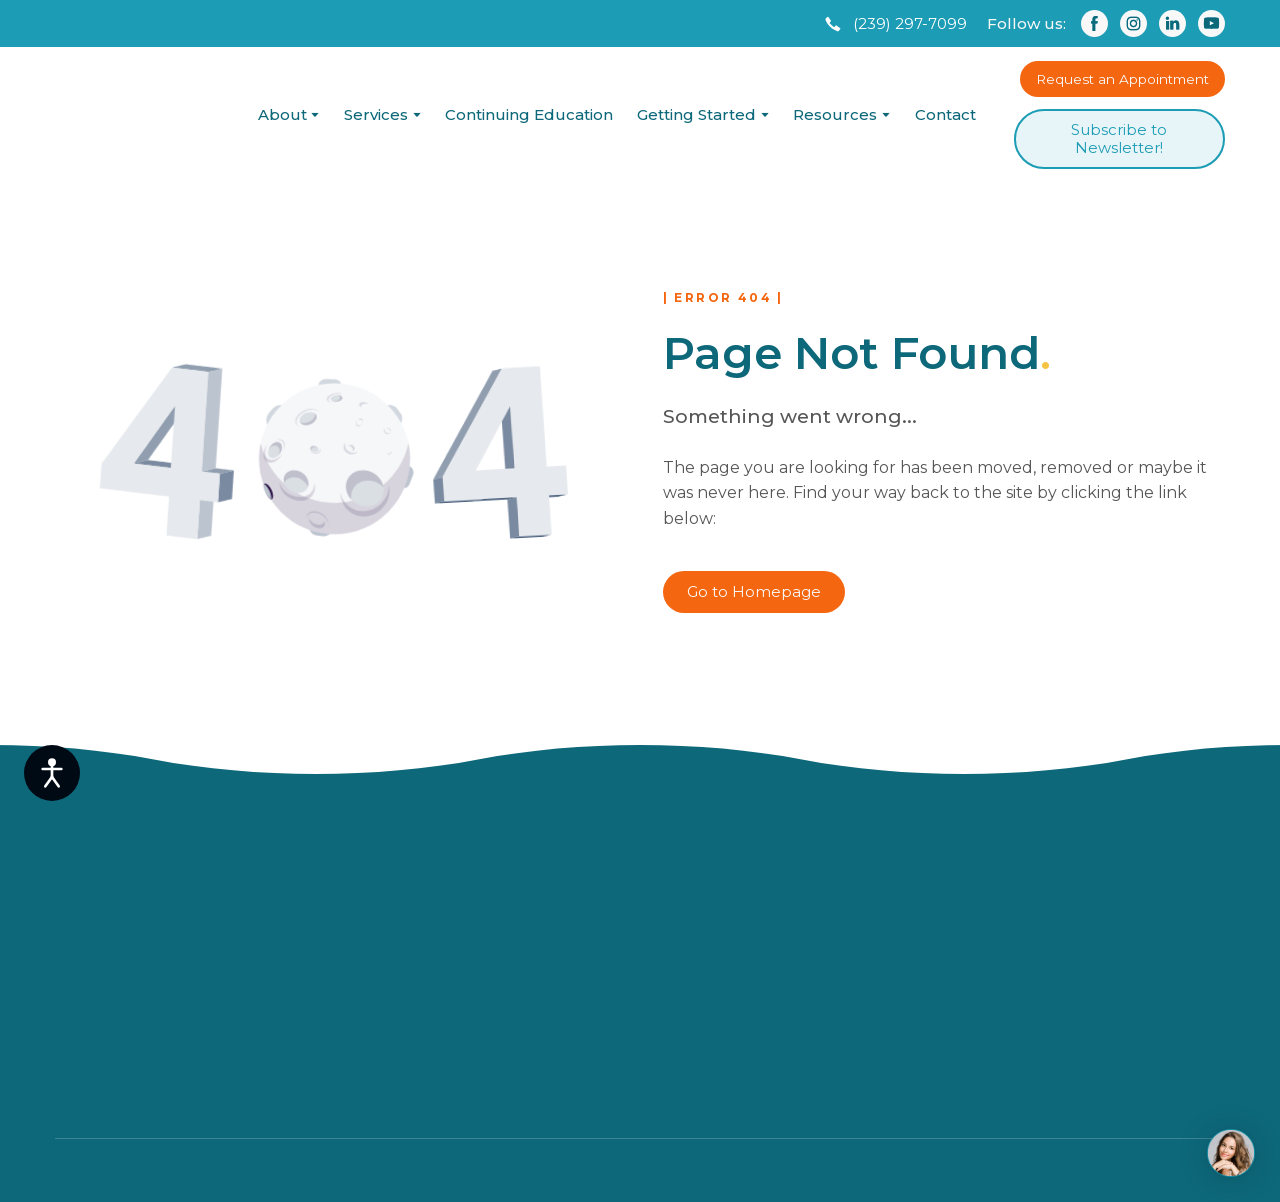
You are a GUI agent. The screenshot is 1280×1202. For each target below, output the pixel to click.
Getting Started (696, 114)
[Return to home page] (137, 114)
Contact (945, 114)
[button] (894, 24)
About (282, 114)
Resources (835, 114)
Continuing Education (529, 114)
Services (376, 114)
